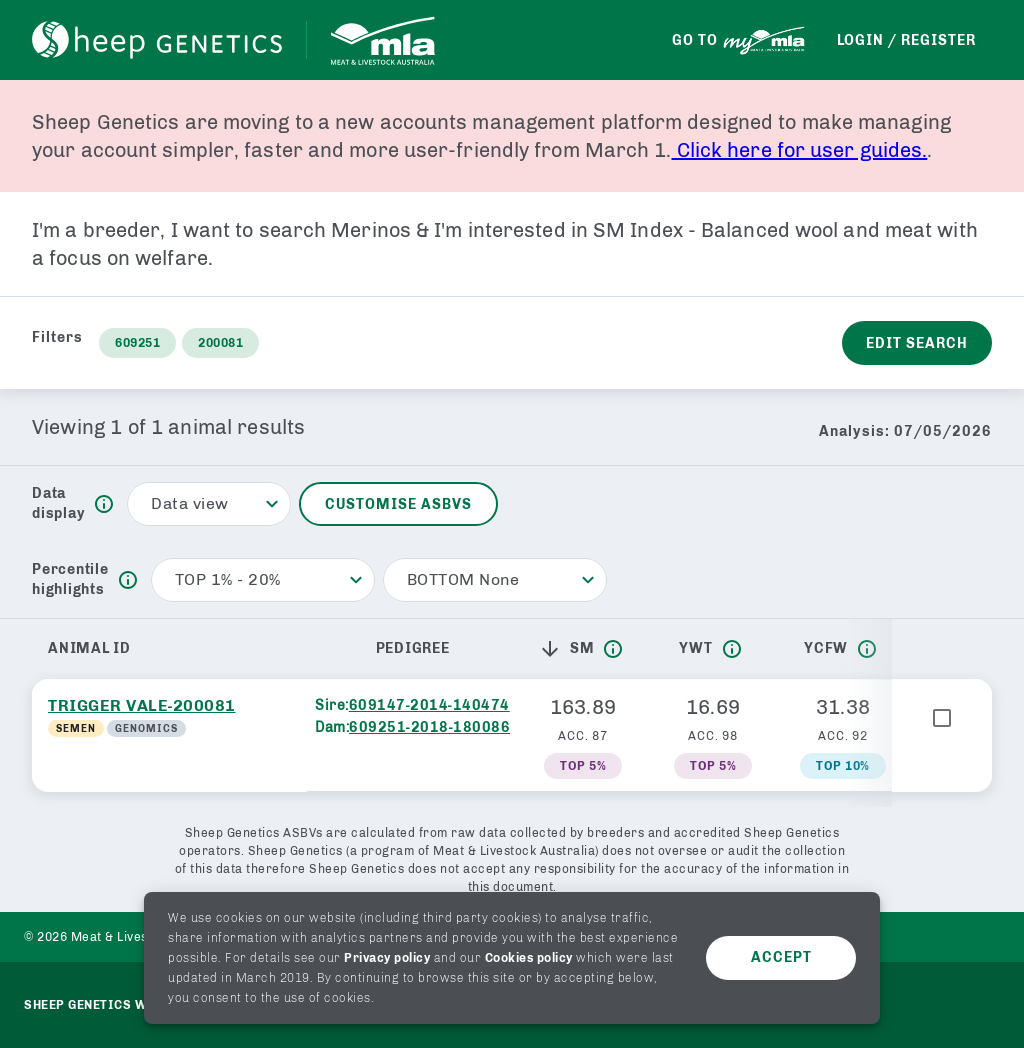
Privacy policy (387, 958)
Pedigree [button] (413, 648)
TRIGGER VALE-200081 (142, 705)
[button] (554, 649)
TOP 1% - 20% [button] (228, 579)
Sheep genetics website (108, 1005)
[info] (104, 504)
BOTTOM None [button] (463, 579)
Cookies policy (529, 958)
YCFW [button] (826, 648)
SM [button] (566, 649)
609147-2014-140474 (429, 705)
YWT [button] (695, 648)
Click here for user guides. (800, 150)
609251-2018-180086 (429, 727)
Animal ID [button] (89, 648)
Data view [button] (190, 503)
